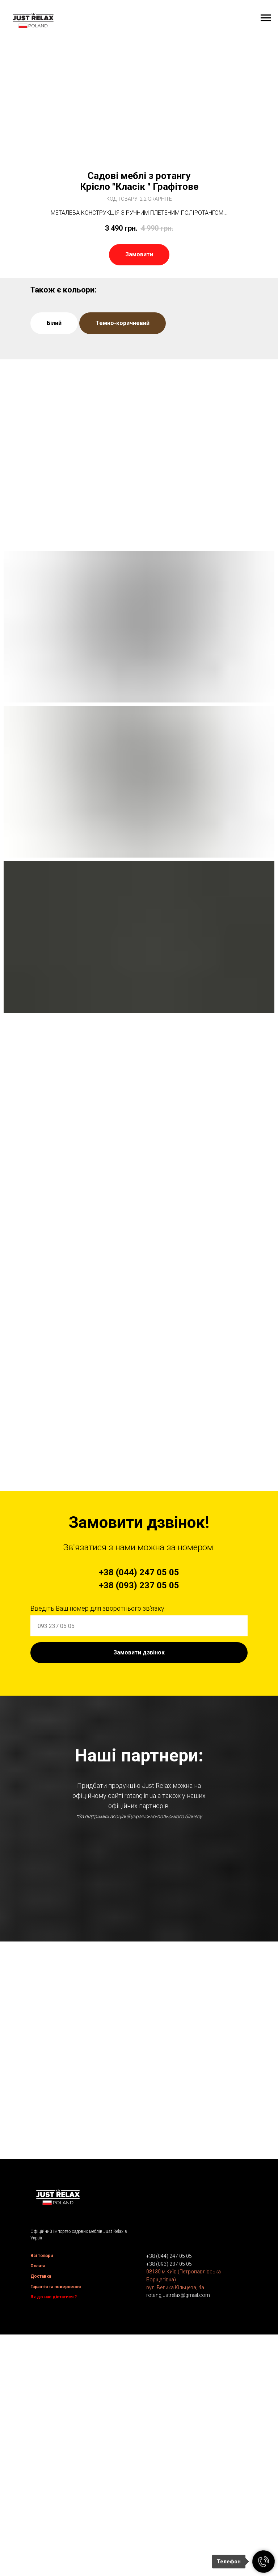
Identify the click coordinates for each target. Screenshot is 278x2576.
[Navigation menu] (266, 18)
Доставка (40, 2502)
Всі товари (41, 2482)
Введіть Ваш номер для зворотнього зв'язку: (97, 1608)
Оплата (37, 2492)
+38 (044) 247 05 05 (169, 2483)
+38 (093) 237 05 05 (169, 2491)
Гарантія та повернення (55, 2513)
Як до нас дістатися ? (53, 2523)
